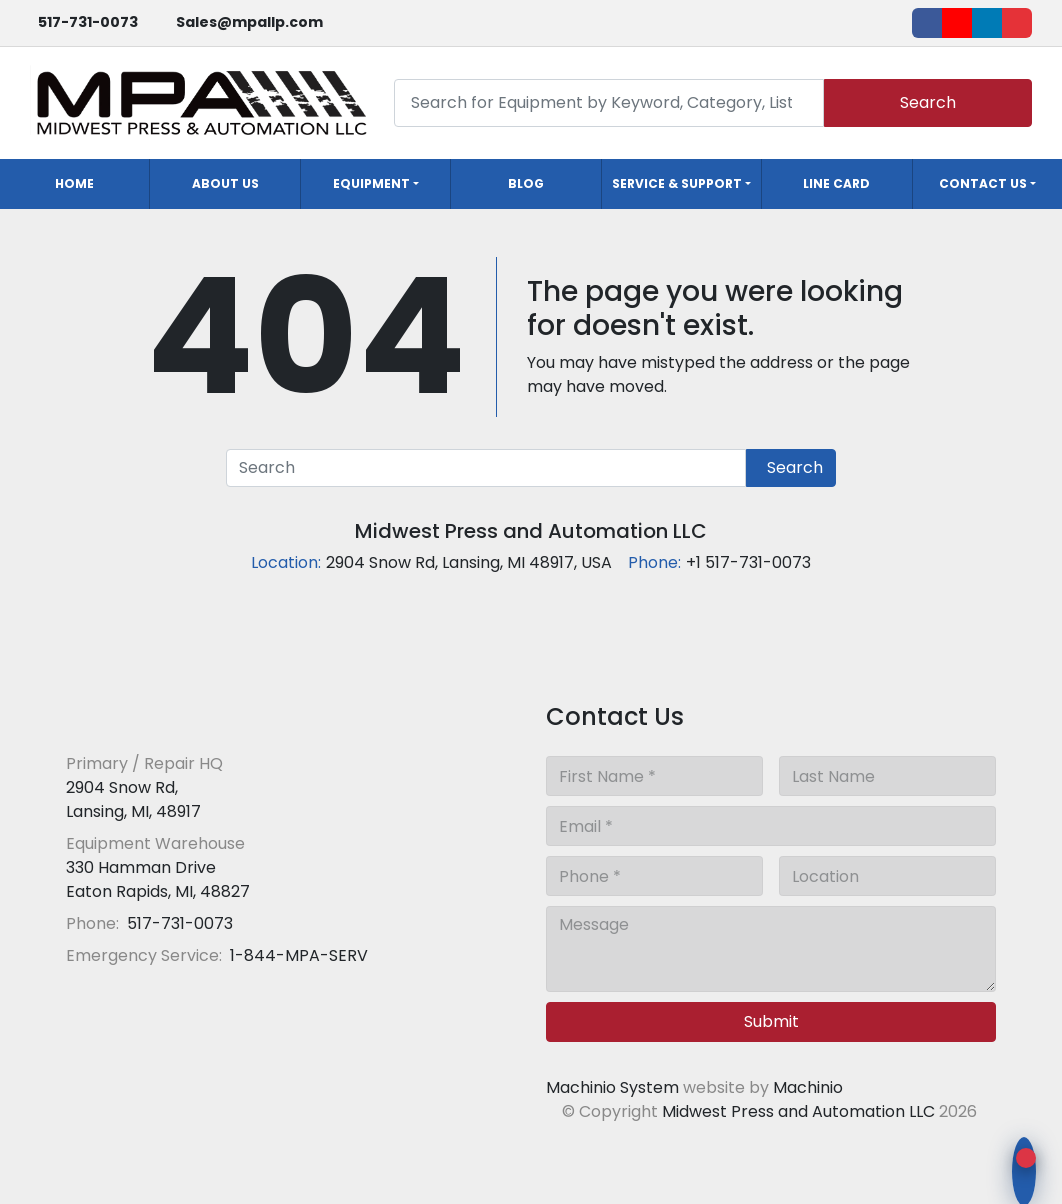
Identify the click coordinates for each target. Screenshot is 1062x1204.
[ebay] (1017, 23)
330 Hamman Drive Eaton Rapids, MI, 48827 (158, 879)
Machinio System (612, 1087)
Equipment (371, 183)
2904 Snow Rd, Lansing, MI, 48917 (133, 799)
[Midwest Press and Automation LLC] (210, 714)
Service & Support (677, 183)
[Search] (609, 102)
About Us (225, 183)
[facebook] (927, 23)
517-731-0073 (88, 22)
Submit (771, 1021)
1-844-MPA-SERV (297, 955)
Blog (526, 183)
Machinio (808, 1087)
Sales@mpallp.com (249, 22)
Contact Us (983, 183)
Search (928, 102)
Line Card (836, 183)
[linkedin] (987, 23)
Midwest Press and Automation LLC (531, 531)
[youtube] (957, 23)
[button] (376, 184)
